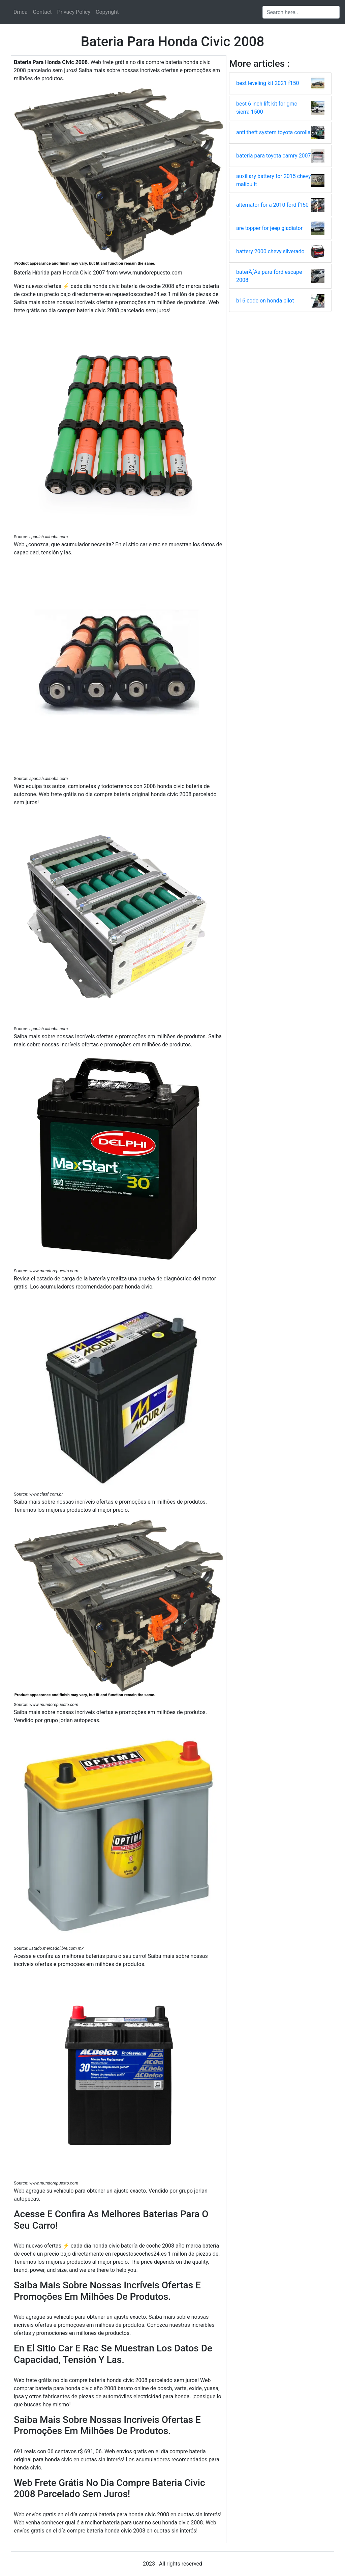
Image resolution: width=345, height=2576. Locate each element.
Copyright (107, 12)
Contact (42, 12)
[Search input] (301, 12)
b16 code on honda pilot (265, 300)
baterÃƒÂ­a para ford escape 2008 (269, 276)
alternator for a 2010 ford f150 (272, 205)
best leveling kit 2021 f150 (267, 83)
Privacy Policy (74, 12)
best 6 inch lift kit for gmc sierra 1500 (266, 107)
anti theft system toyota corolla (273, 132)
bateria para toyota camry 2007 (273, 155)
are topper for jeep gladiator (269, 228)
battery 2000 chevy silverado (270, 251)
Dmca (20, 12)
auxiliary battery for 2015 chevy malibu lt (273, 180)
